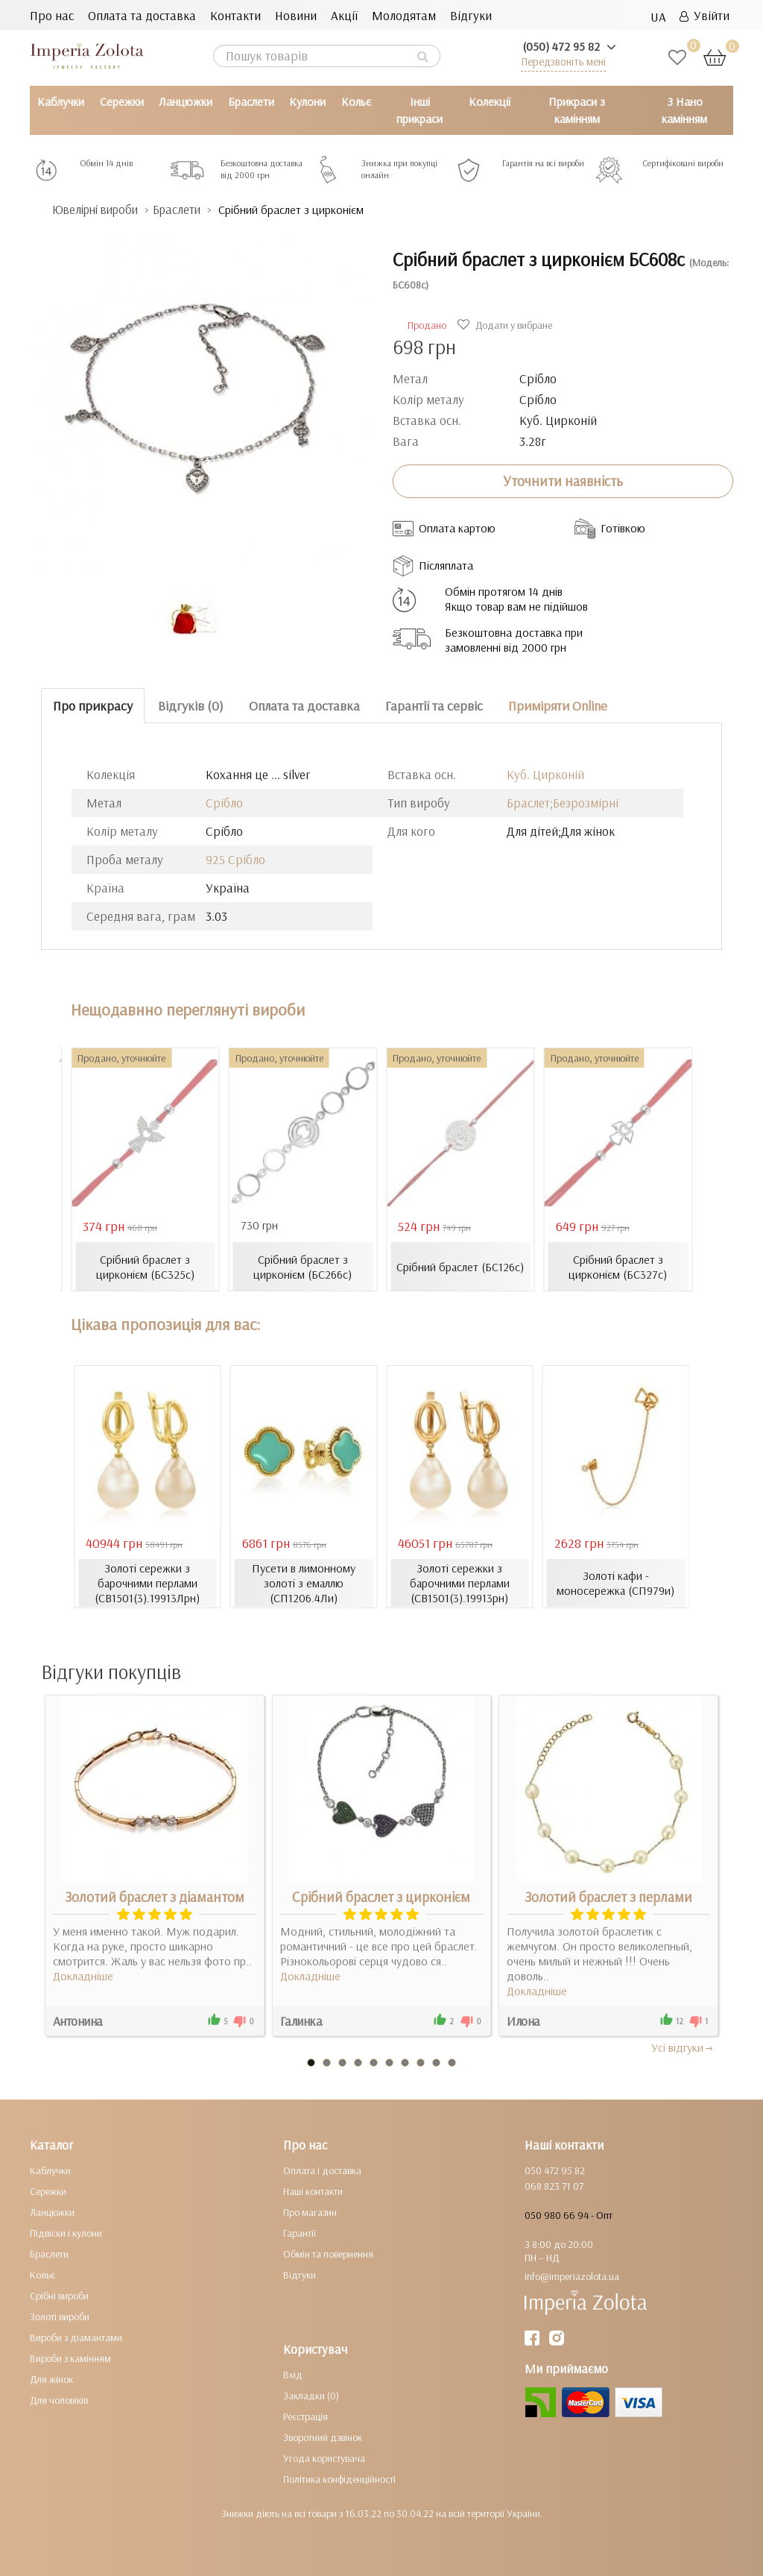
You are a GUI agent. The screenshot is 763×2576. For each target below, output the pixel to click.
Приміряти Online (557, 705)
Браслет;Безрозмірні (562, 802)
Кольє (356, 101)
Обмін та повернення (328, 2254)
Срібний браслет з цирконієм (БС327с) (618, 1267)
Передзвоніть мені (563, 61)
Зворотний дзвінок (322, 2437)
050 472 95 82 (555, 2170)
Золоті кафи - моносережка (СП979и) (616, 1583)
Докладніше (83, 1975)
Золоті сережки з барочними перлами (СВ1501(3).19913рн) (459, 1583)
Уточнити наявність (563, 481)
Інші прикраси (419, 110)
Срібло (224, 802)
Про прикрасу (93, 705)
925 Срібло (235, 859)
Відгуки (471, 15)
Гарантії (299, 2233)
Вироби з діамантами (76, 2337)
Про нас (52, 15)
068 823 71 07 (554, 2186)
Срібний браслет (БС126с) (460, 1266)
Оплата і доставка (322, 2170)
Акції (344, 15)
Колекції (489, 101)
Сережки (122, 101)
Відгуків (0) (191, 705)
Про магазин (310, 2212)
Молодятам (404, 15)
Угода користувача (324, 2458)
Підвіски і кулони (66, 2233)
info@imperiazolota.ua (572, 2276)
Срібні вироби (59, 2295)
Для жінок (51, 2379)
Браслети (251, 101)
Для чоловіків (59, 2400)
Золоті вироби (59, 2316)
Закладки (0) (311, 2395)
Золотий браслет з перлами (608, 1897)
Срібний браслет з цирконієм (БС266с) (302, 1267)
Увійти (704, 15)
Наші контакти (313, 2191)
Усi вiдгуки (683, 2047)
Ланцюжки (185, 101)
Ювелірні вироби (99, 210)
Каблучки (60, 101)
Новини (296, 15)
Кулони (307, 101)
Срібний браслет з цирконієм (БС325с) (145, 1267)
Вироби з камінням (70, 2358)
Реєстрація (305, 2416)
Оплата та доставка (142, 15)
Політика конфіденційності (339, 2479)
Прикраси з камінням (576, 110)
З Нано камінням (684, 110)
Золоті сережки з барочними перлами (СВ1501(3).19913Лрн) (147, 1583)
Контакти (235, 15)
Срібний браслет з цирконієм (381, 1897)
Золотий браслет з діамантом (154, 1897)
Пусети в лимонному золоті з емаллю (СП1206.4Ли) (303, 1583)
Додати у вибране (506, 325)
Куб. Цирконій (545, 774)
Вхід (293, 2374)
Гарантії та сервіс (434, 705)
